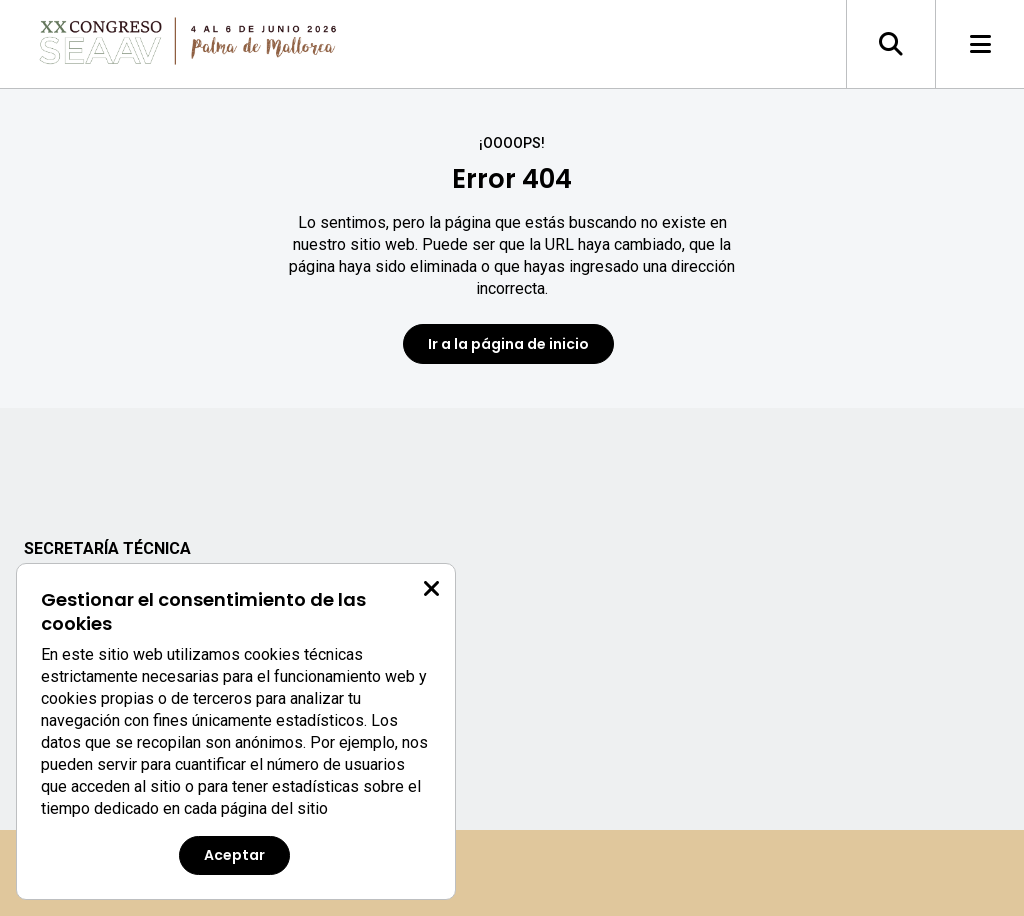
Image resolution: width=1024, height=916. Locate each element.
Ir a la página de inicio (508, 344)
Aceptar (234, 855)
